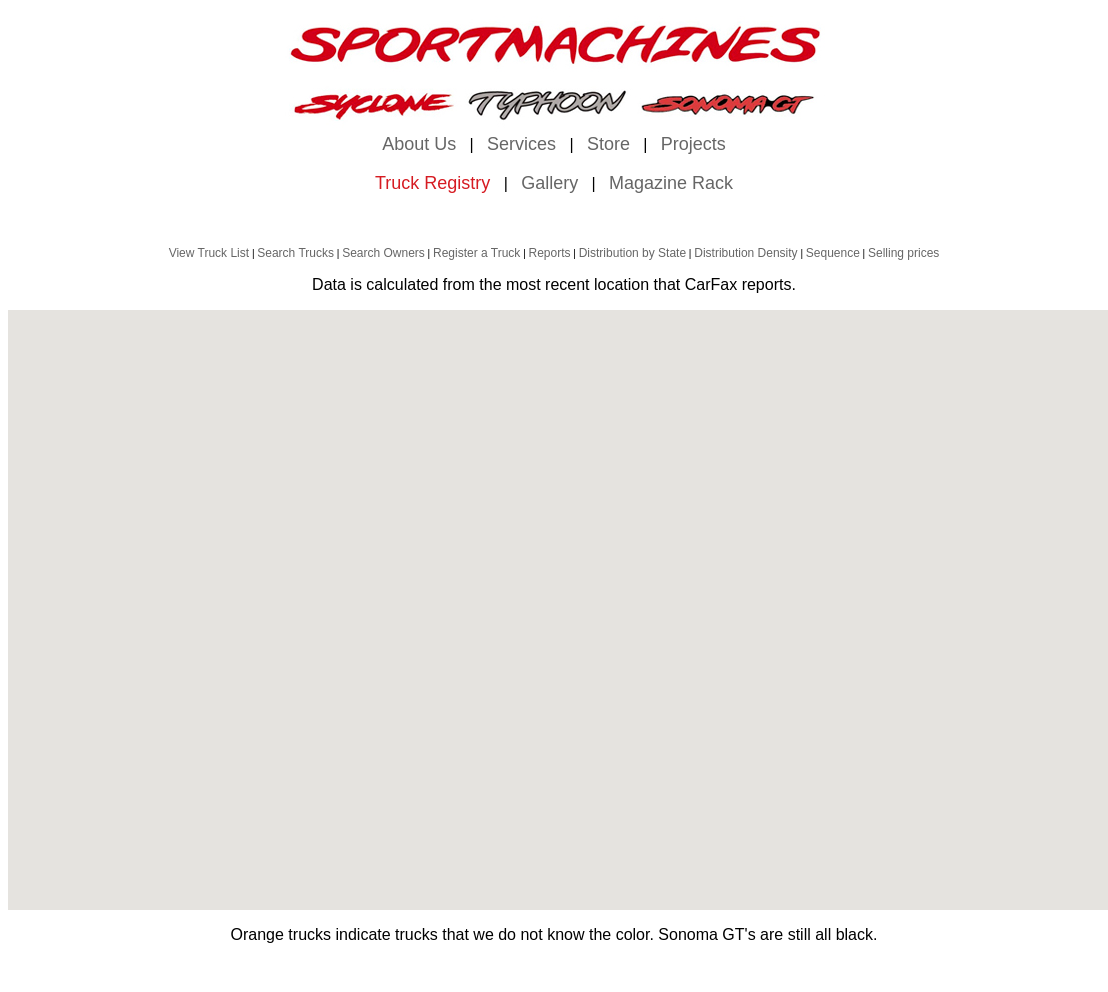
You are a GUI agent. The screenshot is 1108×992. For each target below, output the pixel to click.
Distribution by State (632, 253)
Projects (693, 144)
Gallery (549, 183)
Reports (550, 253)
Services (521, 144)
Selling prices (903, 253)
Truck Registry (432, 183)
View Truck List (209, 253)
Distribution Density (745, 253)
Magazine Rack (671, 183)
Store (608, 144)
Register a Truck (476, 253)
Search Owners (383, 253)
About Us (419, 144)
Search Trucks (295, 253)
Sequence (833, 253)
